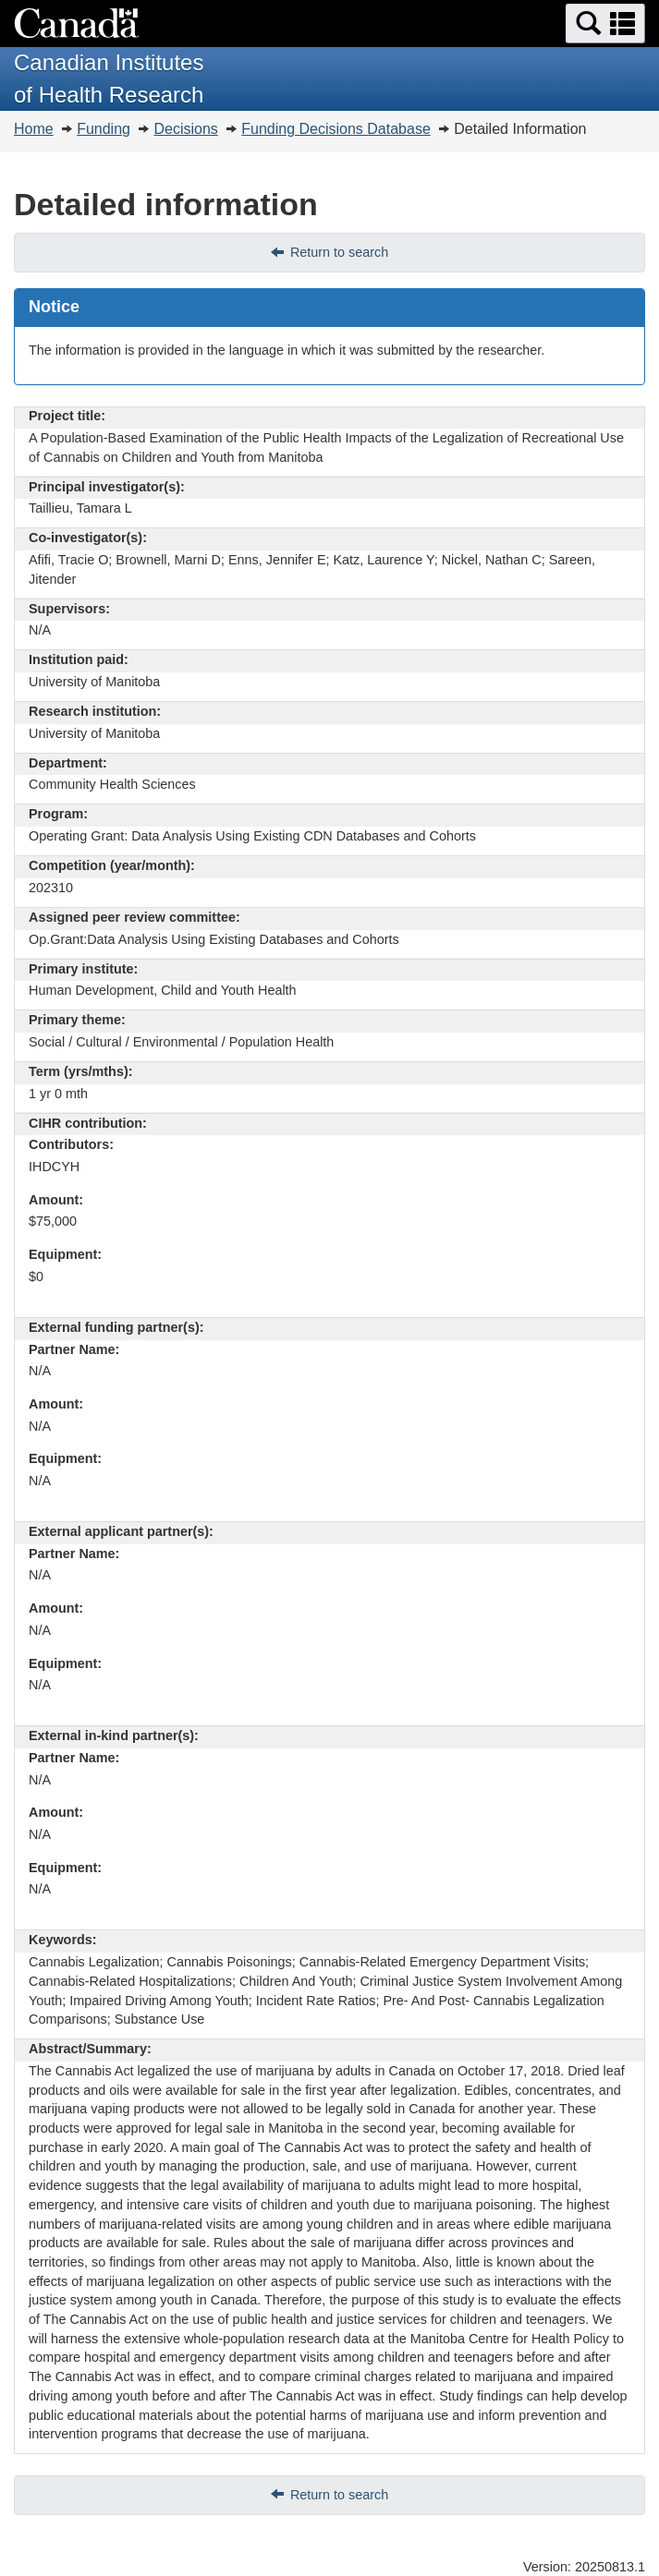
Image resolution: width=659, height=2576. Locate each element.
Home (34, 129)
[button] (605, 23)
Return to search (339, 252)
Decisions (185, 129)
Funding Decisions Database (336, 129)
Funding (103, 129)
